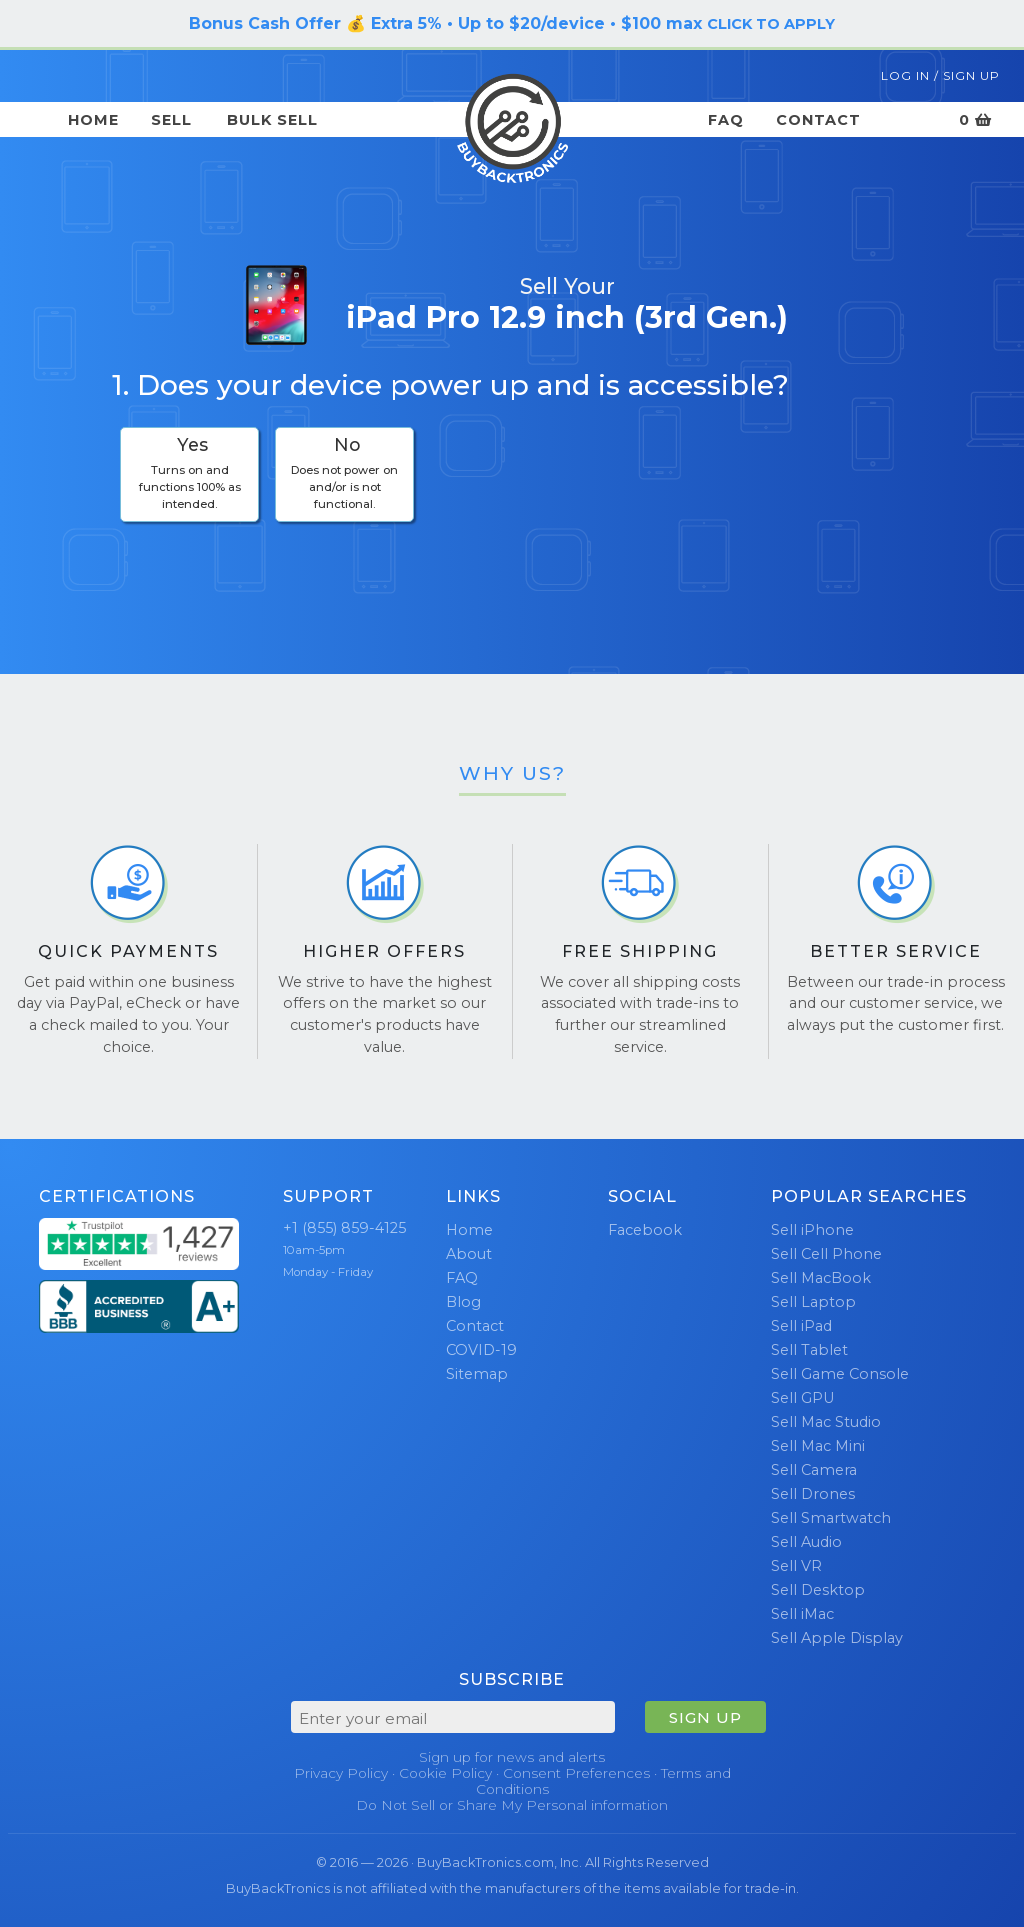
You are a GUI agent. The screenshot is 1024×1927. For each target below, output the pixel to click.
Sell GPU (802, 1398)
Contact (818, 120)
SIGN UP (705, 1717)
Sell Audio (806, 1542)
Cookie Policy (445, 1773)
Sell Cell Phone (826, 1254)
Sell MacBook (821, 1278)
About (469, 1254)
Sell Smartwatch (831, 1518)
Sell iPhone (812, 1230)
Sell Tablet (809, 1350)
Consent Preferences (576, 1773)
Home (93, 120)
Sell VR (796, 1566)
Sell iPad (801, 1326)
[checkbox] (189, 474)
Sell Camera (814, 1470)
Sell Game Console (840, 1374)
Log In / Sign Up (940, 75)
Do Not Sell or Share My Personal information (512, 1805)
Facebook (645, 1230)
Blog (463, 1302)
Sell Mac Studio (826, 1422)
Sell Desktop (818, 1590)
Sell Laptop (813, 1302)
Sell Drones (813, 1494)
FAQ (726, 120)
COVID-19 (481, 1350)
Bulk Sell (272, 120)
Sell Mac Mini (818, 1446)
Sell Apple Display (837, 1638)
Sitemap (477, 1374)
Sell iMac (802, 1614)
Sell (171, 120)
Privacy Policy (341, 1773)
